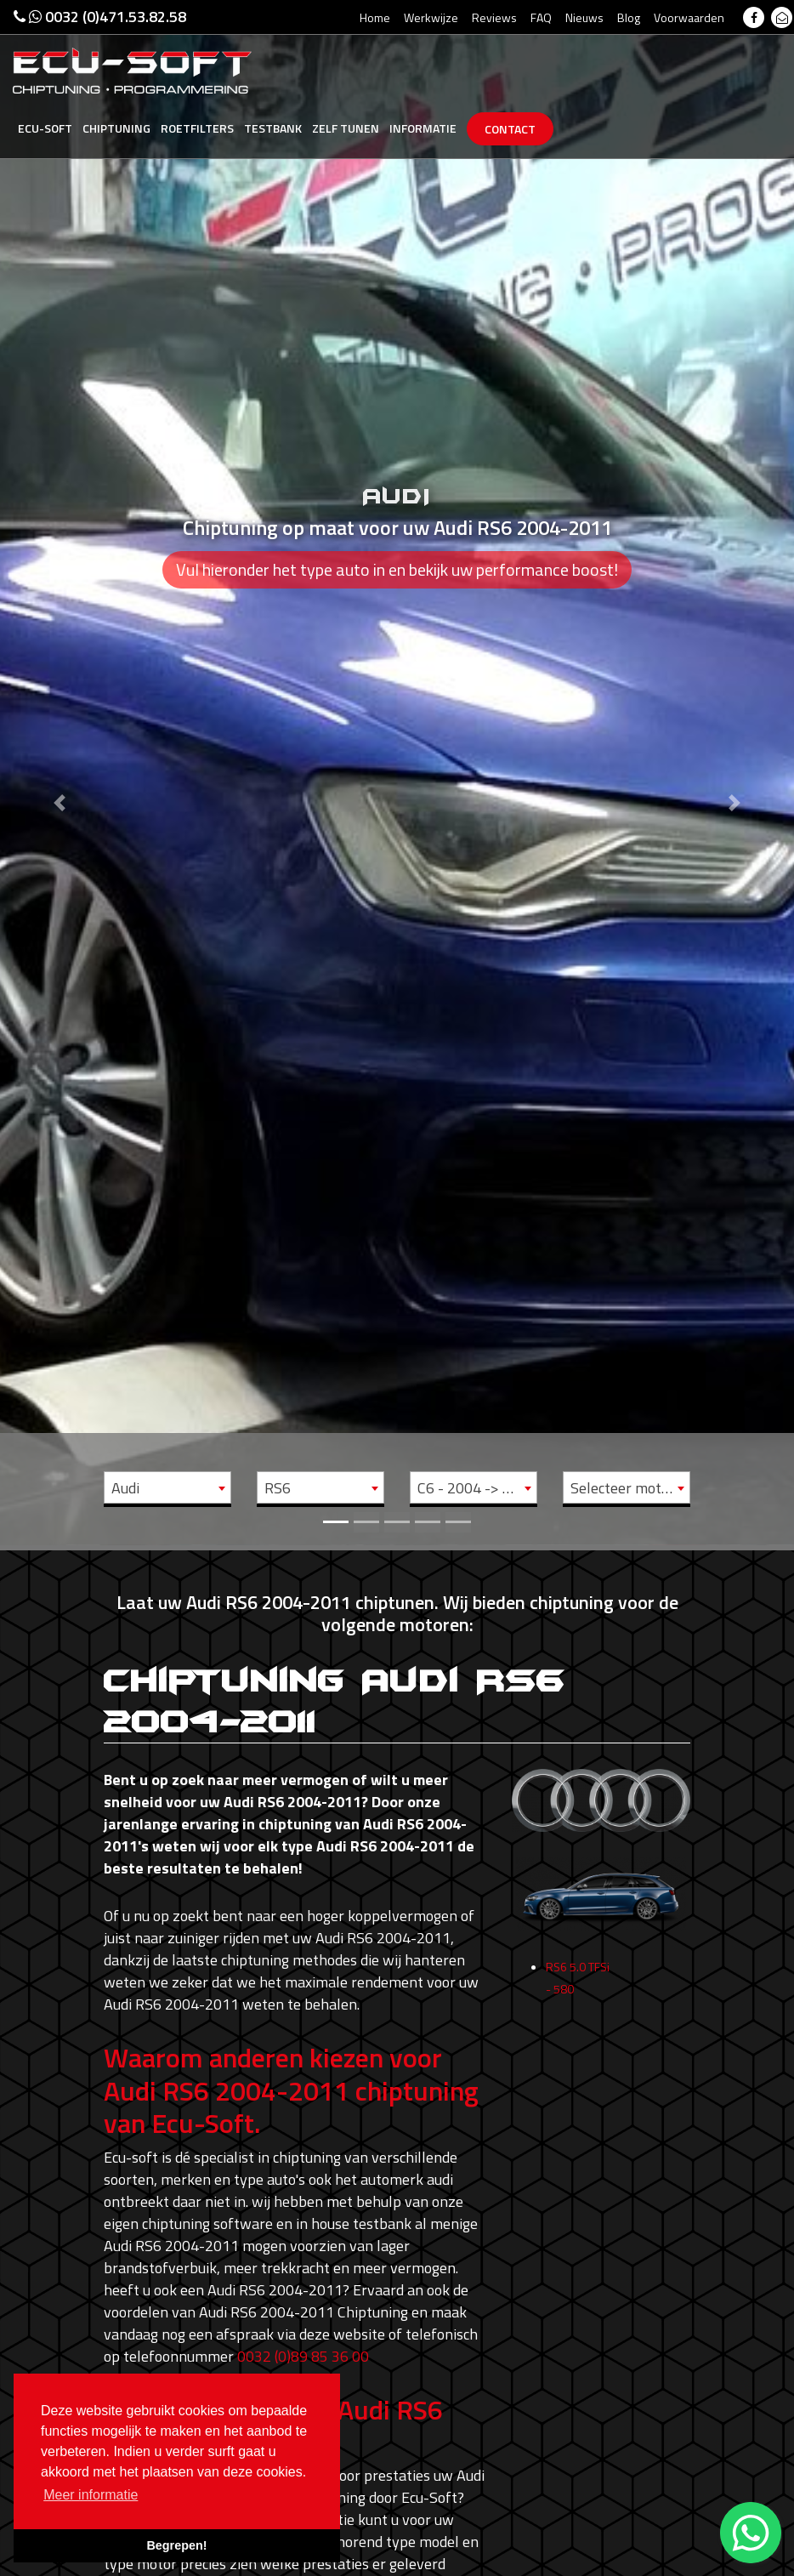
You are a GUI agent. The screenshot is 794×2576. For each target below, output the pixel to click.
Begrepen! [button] (176, 2545)
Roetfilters (197, 128)
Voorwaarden (689, 17)
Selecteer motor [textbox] (622, 1487)
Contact (510, 129)
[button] (59, 772)
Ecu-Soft (45, 128)
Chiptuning (116, 128)
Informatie (423, 128)
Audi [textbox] (125, 1487)
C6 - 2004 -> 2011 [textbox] (476, 1487)
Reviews (494, 17)
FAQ (541, 17)
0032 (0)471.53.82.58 (100, 16)
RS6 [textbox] (277, 1487)
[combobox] (167, 1487)
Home (375, 17)
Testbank (273, 128)
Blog (628, 17)
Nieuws (584, 17)
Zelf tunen (345, 128)
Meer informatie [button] (90, 2495)
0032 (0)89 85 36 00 (303, 2356)
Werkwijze (431, 17)
